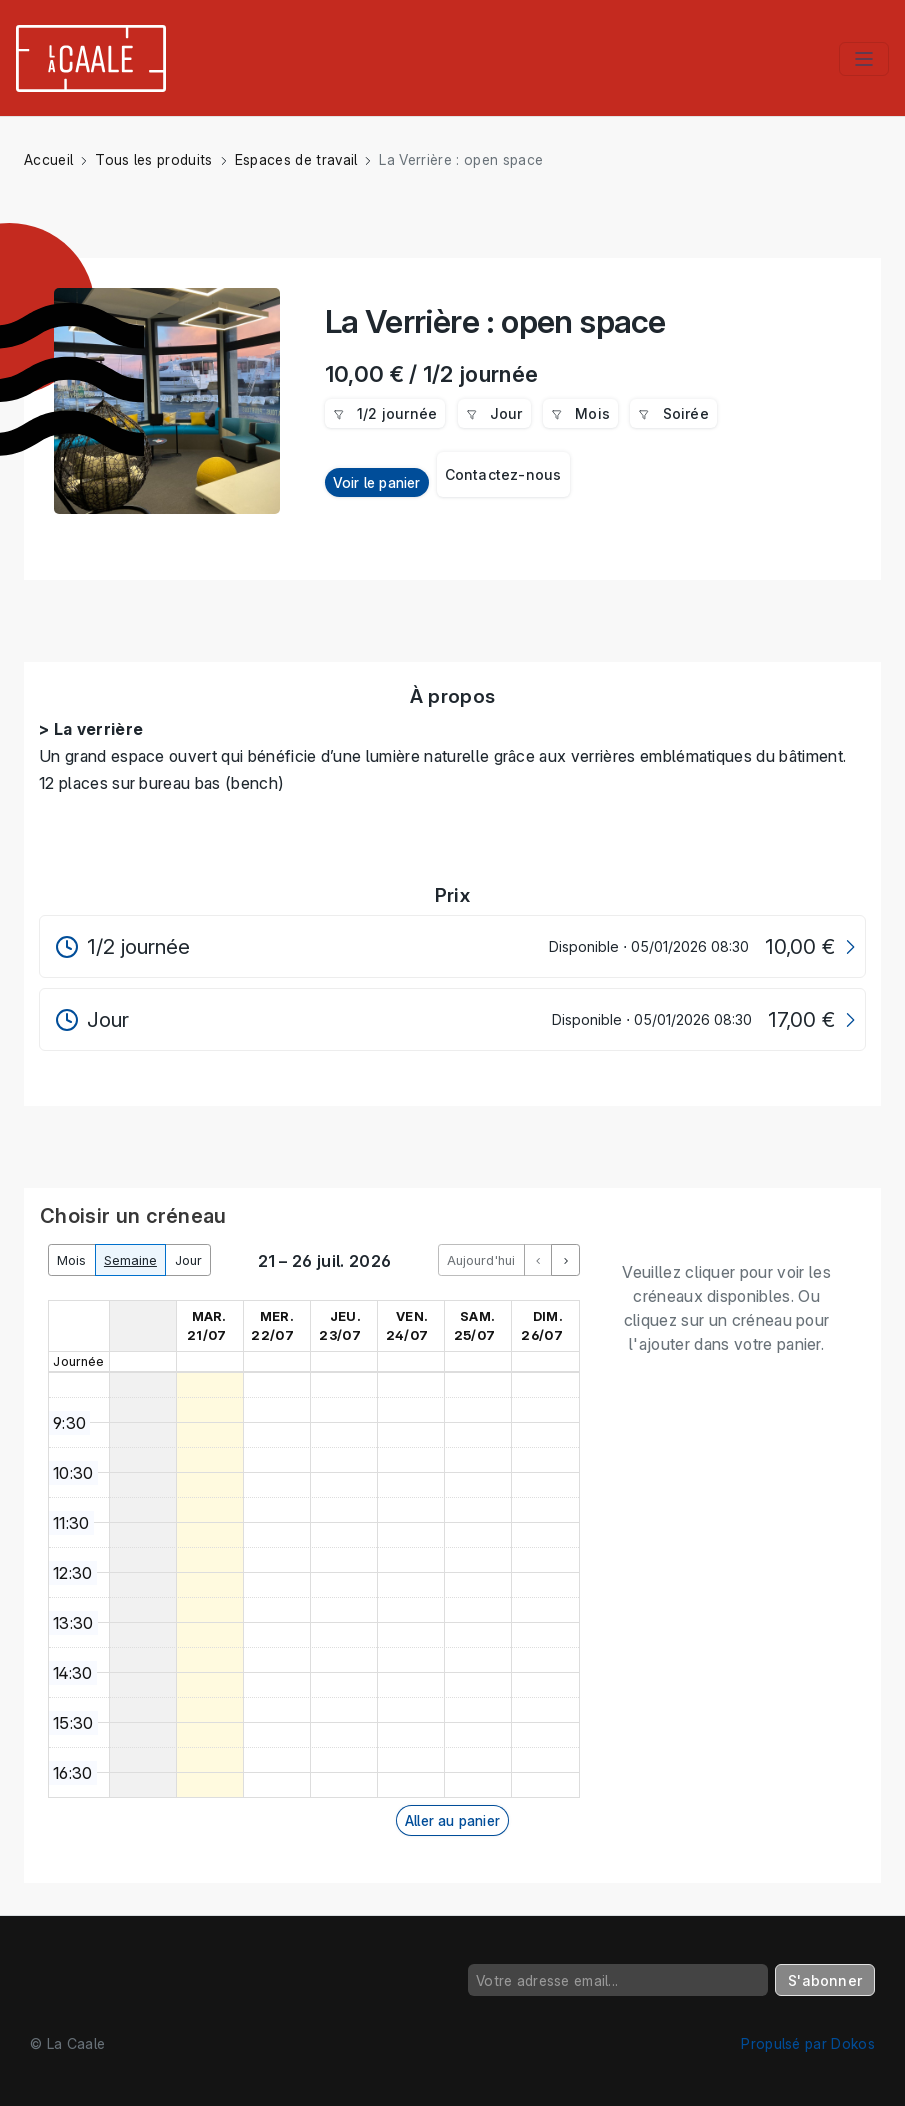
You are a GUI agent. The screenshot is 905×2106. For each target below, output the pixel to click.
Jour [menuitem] (494, 413)
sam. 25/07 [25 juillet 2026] (475, 1326)
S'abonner (825, 1980)
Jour (188, 1260)
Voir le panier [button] (377, 482)
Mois (71, 1260)
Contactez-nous (503, 474)
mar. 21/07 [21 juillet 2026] (207, 1326)
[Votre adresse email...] (618, 1980)
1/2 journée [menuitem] (385, 413)
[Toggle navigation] (864, 59)
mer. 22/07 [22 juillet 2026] (272, 1326)
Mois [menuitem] (580, 413)
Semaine (130, 1260)
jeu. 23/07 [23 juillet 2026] (340, 1326)
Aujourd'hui (481, 1260)
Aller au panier (452, 1820)
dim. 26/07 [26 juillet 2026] (542, 1326)
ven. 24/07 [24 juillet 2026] (407, 1326)
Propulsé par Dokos (808, 2043)
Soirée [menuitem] (673, 413)
